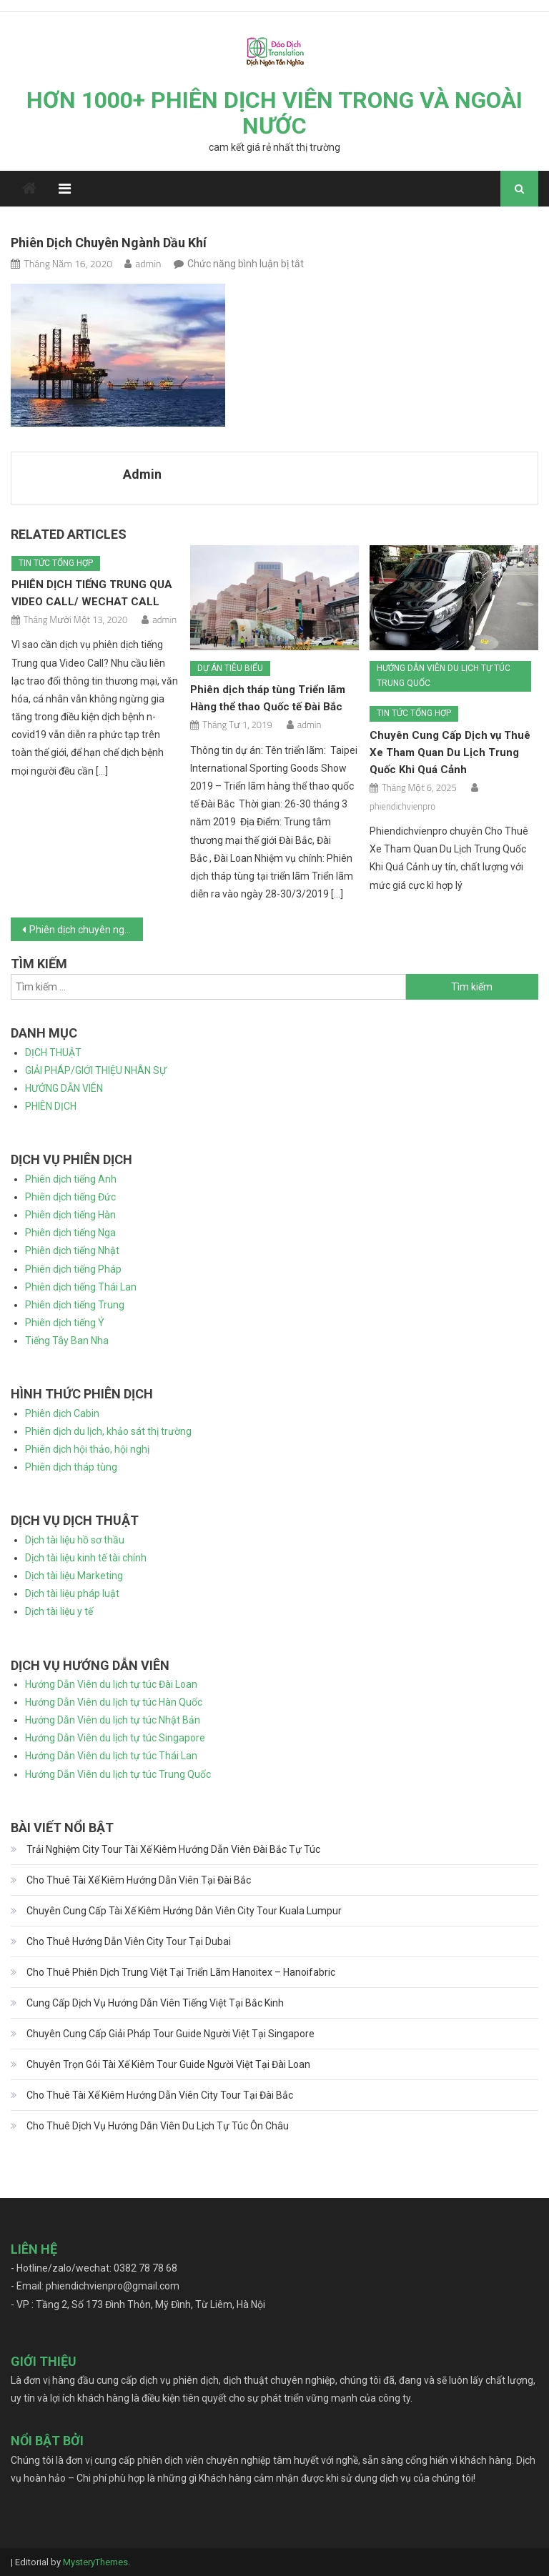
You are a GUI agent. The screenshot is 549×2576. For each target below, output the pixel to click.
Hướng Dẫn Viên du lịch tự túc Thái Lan (111, 1755)
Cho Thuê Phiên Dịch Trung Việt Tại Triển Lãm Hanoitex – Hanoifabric (180, 1972)
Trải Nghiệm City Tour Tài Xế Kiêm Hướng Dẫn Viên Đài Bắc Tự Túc (173, 1849)
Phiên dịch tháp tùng (71, 1467)
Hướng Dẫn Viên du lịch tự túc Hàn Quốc (113, 1702)
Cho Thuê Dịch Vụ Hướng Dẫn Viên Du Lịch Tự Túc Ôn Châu (157, 2126)
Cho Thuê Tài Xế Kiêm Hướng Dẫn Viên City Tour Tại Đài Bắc (159, 2095)
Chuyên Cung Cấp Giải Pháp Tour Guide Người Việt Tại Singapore (170, 2033)
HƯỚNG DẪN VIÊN (64, 1088)
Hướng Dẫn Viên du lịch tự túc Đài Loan (111, 1684)
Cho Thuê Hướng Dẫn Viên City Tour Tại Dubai (128, 1941)
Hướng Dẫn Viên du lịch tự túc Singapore (115, 1738)
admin (148, 263)
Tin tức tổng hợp (56, 563)
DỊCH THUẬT (53, 1052)
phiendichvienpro (402, 806)
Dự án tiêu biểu (230, 668)
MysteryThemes (95, 2562)
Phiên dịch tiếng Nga (70, 1232)
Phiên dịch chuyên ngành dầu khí (85, 929)
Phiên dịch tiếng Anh (71, 1179)
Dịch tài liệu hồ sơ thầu (74, 1540)
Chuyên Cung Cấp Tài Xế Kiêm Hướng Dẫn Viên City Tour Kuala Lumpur (184, 1910)
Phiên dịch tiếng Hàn (70, 1214)
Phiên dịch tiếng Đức (70, 1197)
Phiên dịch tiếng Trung (74, 1305)
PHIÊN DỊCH (50, 1106)
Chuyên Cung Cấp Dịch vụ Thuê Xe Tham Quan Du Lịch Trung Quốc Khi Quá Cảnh (450, 752)
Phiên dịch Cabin (62, 1413)
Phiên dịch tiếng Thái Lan (81, 1287)
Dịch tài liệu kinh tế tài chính (86, 1557)
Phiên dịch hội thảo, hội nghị (87, 1449)
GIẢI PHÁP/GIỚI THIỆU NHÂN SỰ (96, 1070)
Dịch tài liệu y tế (59, 1611)
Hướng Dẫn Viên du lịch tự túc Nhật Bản (112, 1720)
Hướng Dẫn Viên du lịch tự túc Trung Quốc (118, 1774)
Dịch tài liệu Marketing (74, 1575)
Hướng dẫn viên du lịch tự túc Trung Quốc (443, 676)
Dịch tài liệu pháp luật (72, 1593)
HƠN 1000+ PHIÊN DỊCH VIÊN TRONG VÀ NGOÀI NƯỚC (274, 112)
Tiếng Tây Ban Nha (67, 1340)
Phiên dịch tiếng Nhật (72, 1250)
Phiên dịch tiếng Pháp (73, 1269)
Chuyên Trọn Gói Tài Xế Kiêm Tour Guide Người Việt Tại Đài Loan (168, 2064)
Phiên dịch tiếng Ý (64, 1322)
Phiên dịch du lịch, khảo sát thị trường (108, 1431)
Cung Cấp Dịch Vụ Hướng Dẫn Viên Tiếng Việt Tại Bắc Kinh (155, 2003)
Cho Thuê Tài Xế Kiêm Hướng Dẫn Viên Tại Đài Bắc (138, 1880)
